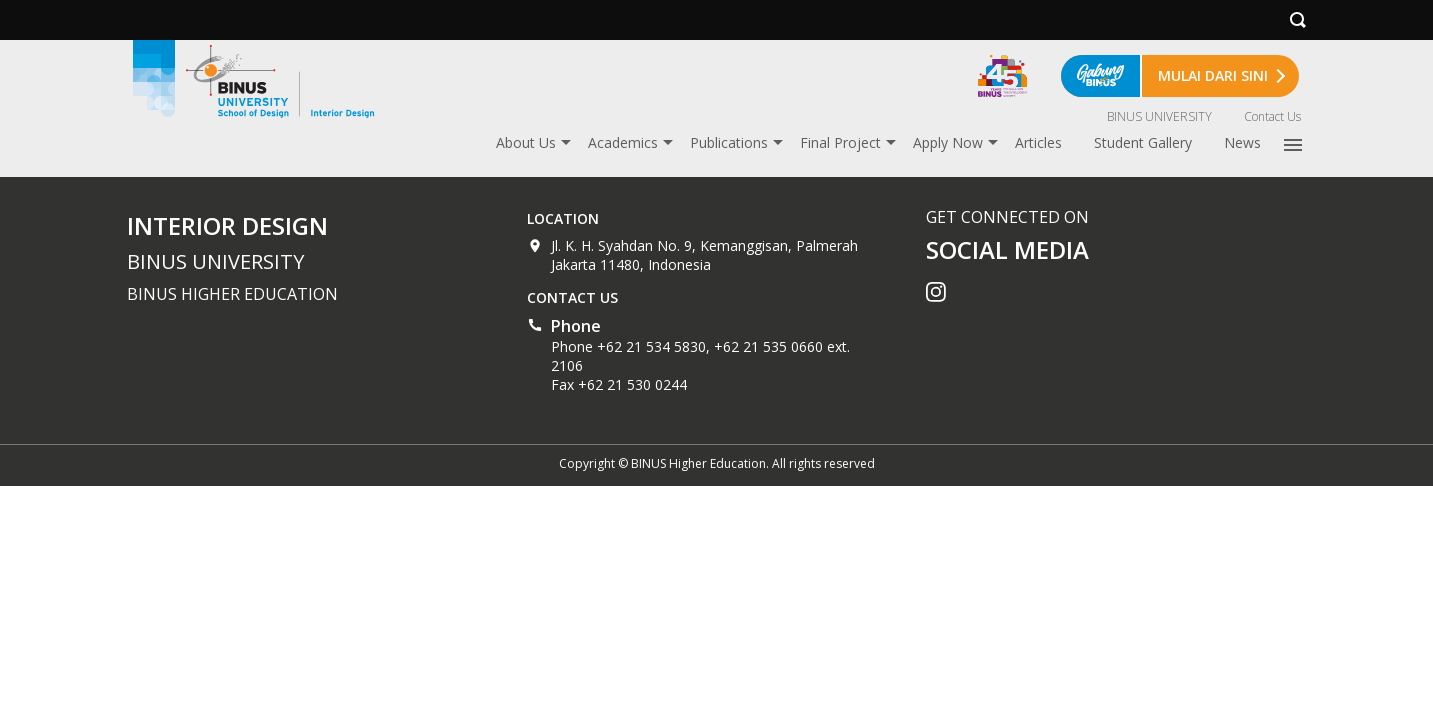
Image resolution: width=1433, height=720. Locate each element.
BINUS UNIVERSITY (1159, 116)
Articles (1038, 142)
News (1242, 142)
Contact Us (1272, 116)
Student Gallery (1143, 142)
